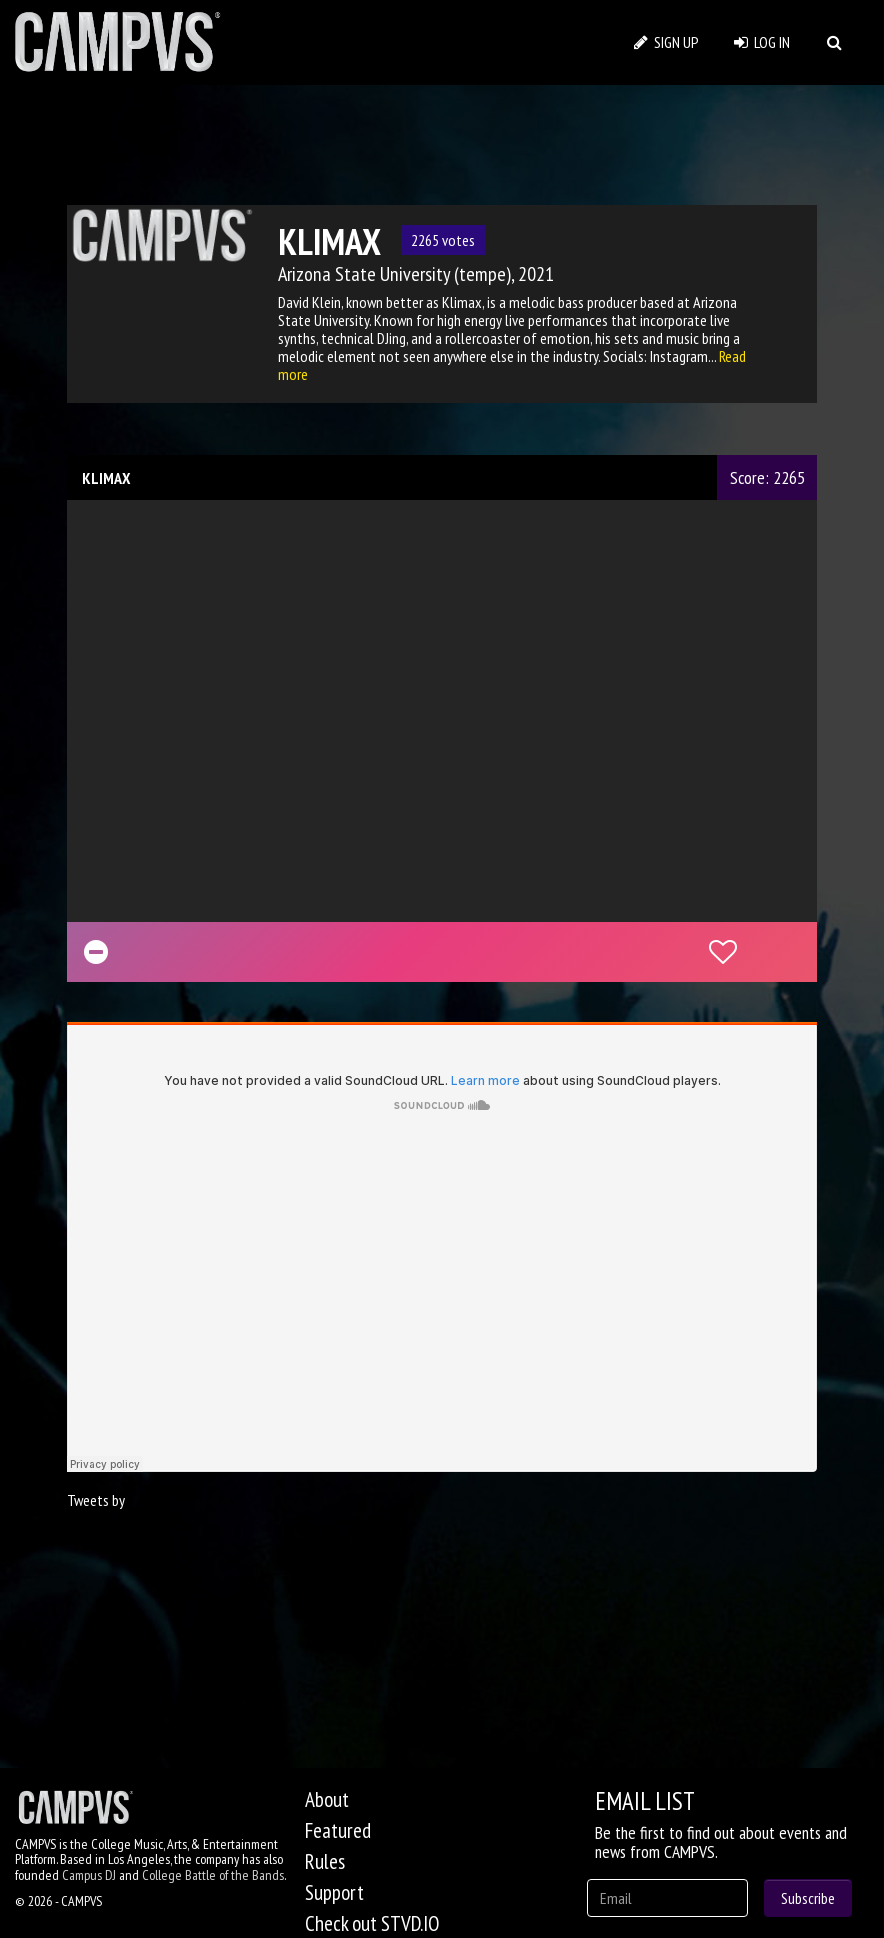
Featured (338, 1830)
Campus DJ (89, 1875)
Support (334, 1892)
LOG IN (762, 42)
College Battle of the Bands (213, 1875)
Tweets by (96, 1500)
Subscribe (808, 1898)
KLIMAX (106, 478)
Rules (325, 1861)
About (327, 1799)
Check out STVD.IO (372, 1923)
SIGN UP (666, 42)
